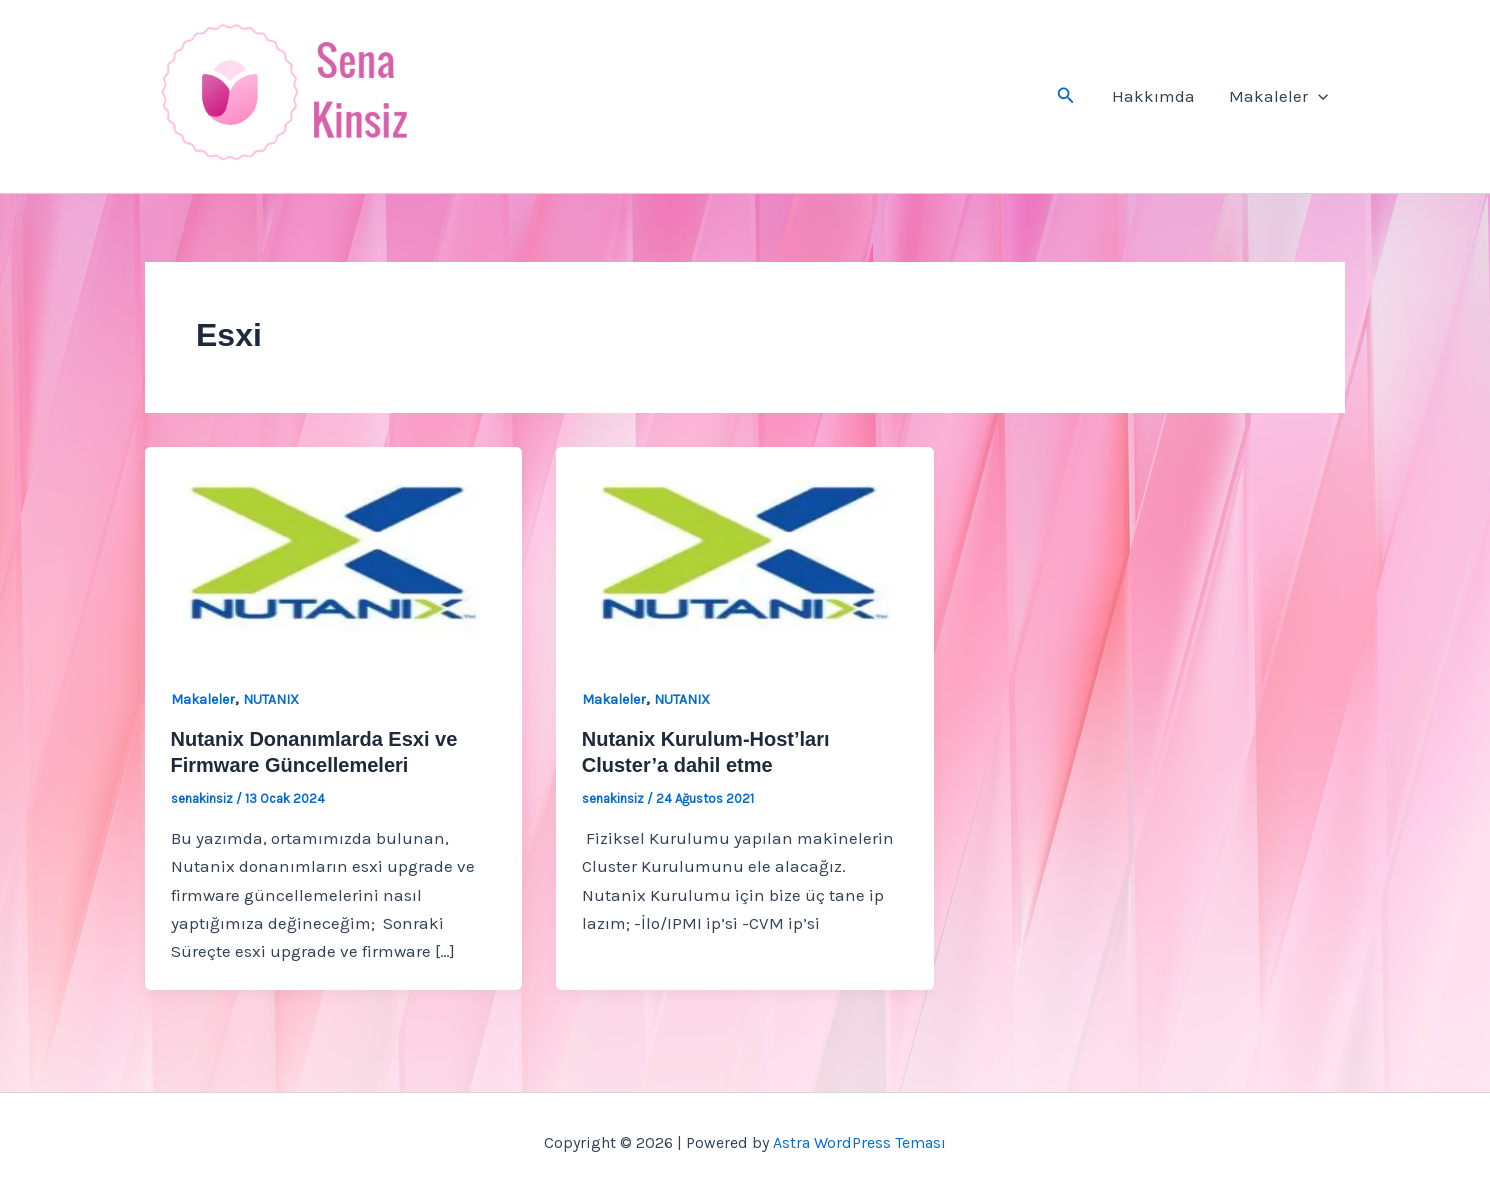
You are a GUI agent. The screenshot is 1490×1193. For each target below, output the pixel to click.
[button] (1066, 96)
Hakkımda (1153, 96)
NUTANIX (271, 699)
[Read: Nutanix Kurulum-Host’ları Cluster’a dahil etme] (744, 551)
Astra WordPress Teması (859, 1142)
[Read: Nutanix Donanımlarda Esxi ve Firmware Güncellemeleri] (333, 551)
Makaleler (1278, 96)
